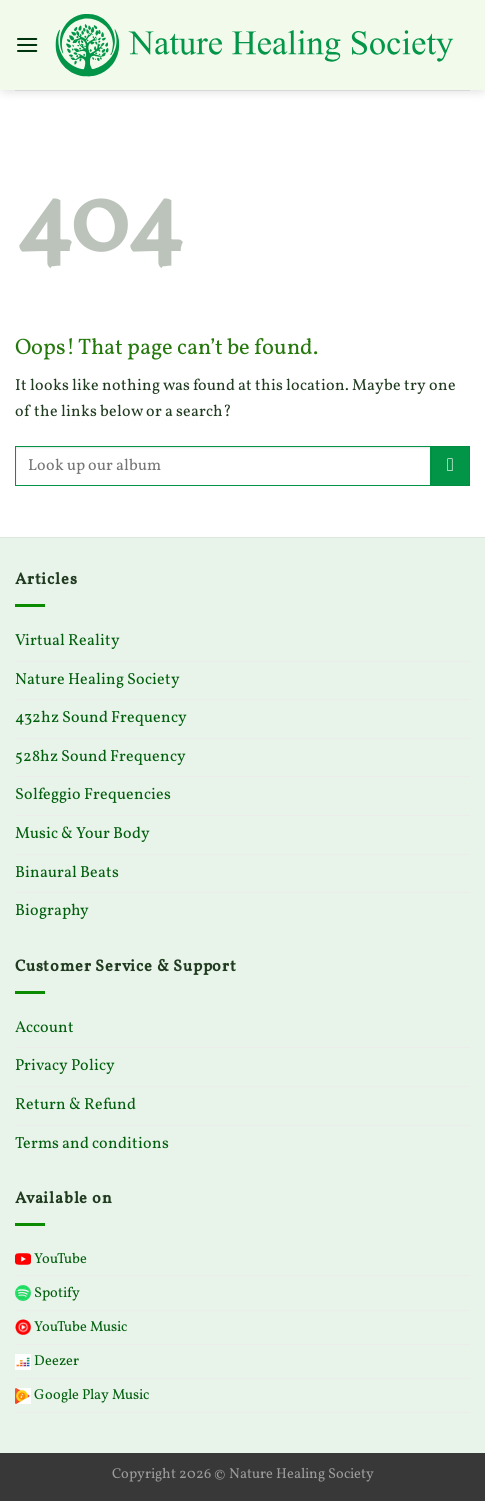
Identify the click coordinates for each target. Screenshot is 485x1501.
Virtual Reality (67, 641)
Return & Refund (75, 1105)
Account (44, 1028)
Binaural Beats (67, 873)
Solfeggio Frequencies (93, 795)
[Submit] (450, 465)
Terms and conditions (92, 1144)
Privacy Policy (65, 1066)
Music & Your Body (82, 834)
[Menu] (27, 44)
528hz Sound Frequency (100, 757)
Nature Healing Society (97, 680)
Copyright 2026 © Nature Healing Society (243, 1474)
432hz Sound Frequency (101, 718)
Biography (52, 911)
